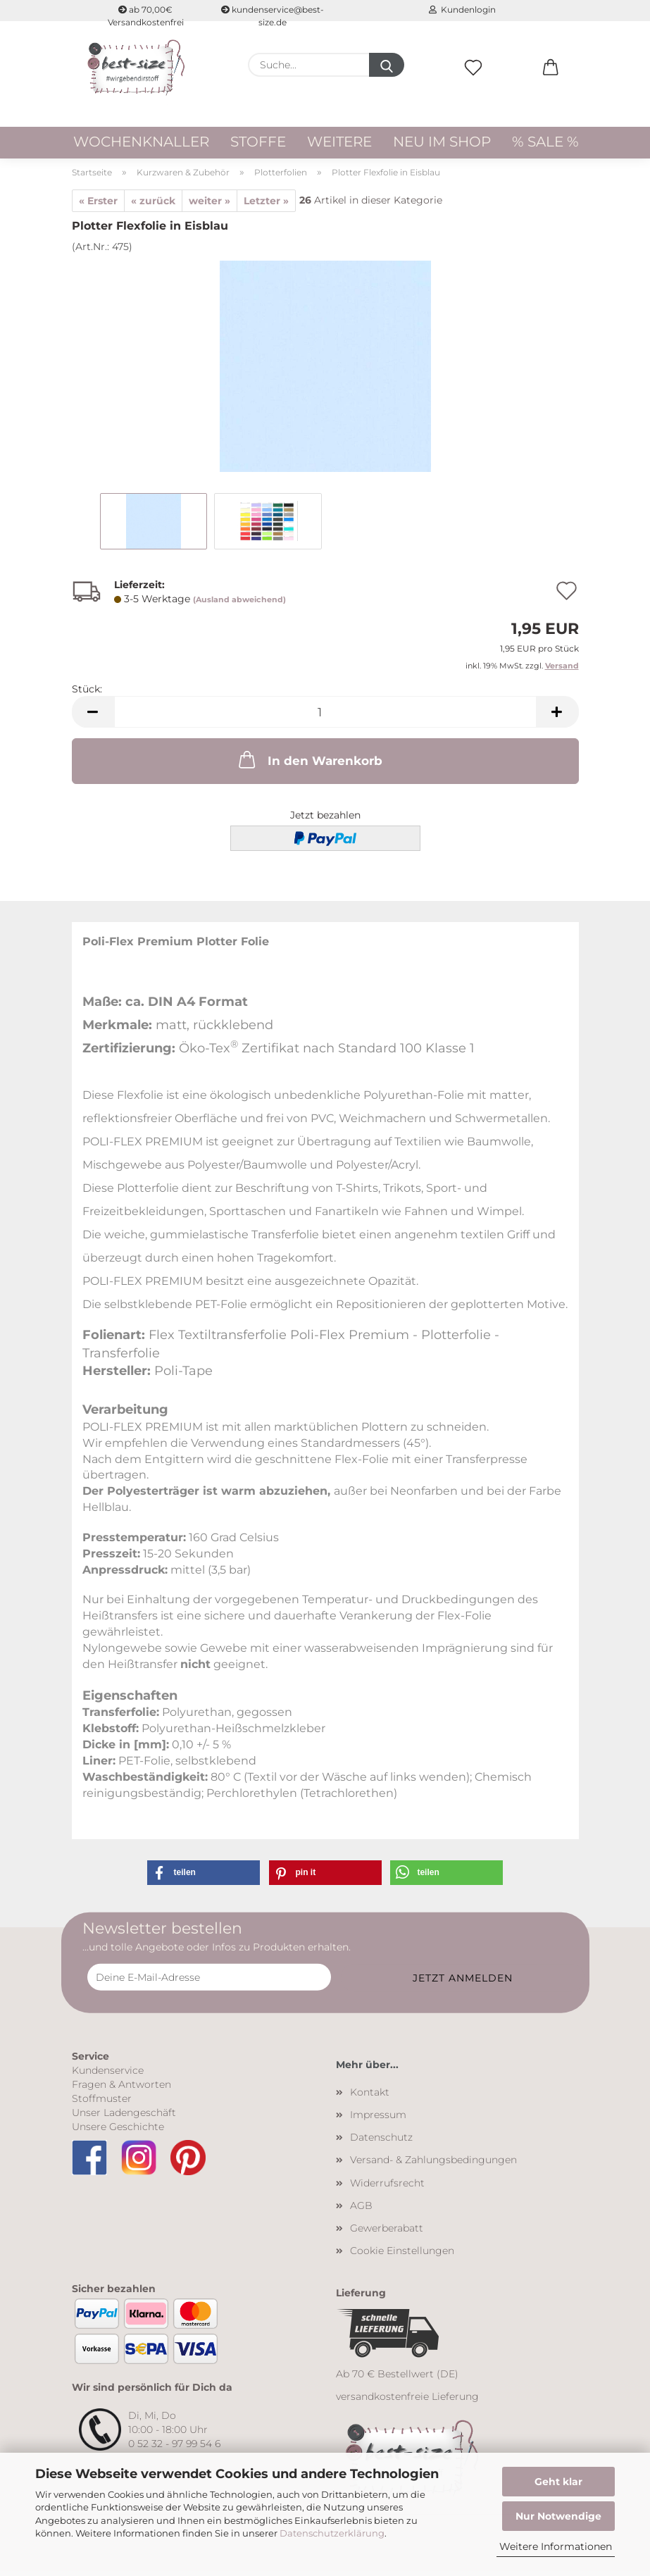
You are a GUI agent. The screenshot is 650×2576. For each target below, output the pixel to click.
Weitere (339, 141)
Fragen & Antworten (121, 2088)
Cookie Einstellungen (402, 2254)
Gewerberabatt (386, 2232)
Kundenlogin (462, 9)
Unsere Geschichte (118, 2130)
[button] (550, 82)
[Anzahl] (325, 717)
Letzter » (266, 205)
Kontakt (369, 2096)
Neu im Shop (442, 141)
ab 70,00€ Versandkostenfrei (146, 12)
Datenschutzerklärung (332, 2533)
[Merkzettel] (473, 82)
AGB (361, 2209)
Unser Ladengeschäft (124, 2116)
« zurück (153, 205)
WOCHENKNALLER (141, 141)
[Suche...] (386, 65)
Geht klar (558, 2481)
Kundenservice (108, 2074)
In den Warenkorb (309, 764)
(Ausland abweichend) (239, 604)
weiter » (209, 205)
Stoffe (258, 141)
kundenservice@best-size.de (272, 12)
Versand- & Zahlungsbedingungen (433, 2164)
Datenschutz (381, 2141)
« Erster (98, 205)
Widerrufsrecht (387, 2187)
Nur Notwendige (558, 2516)
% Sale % (545, 141)
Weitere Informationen (555, 2546)
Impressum (378, 2119)
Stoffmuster (102, 2102)
